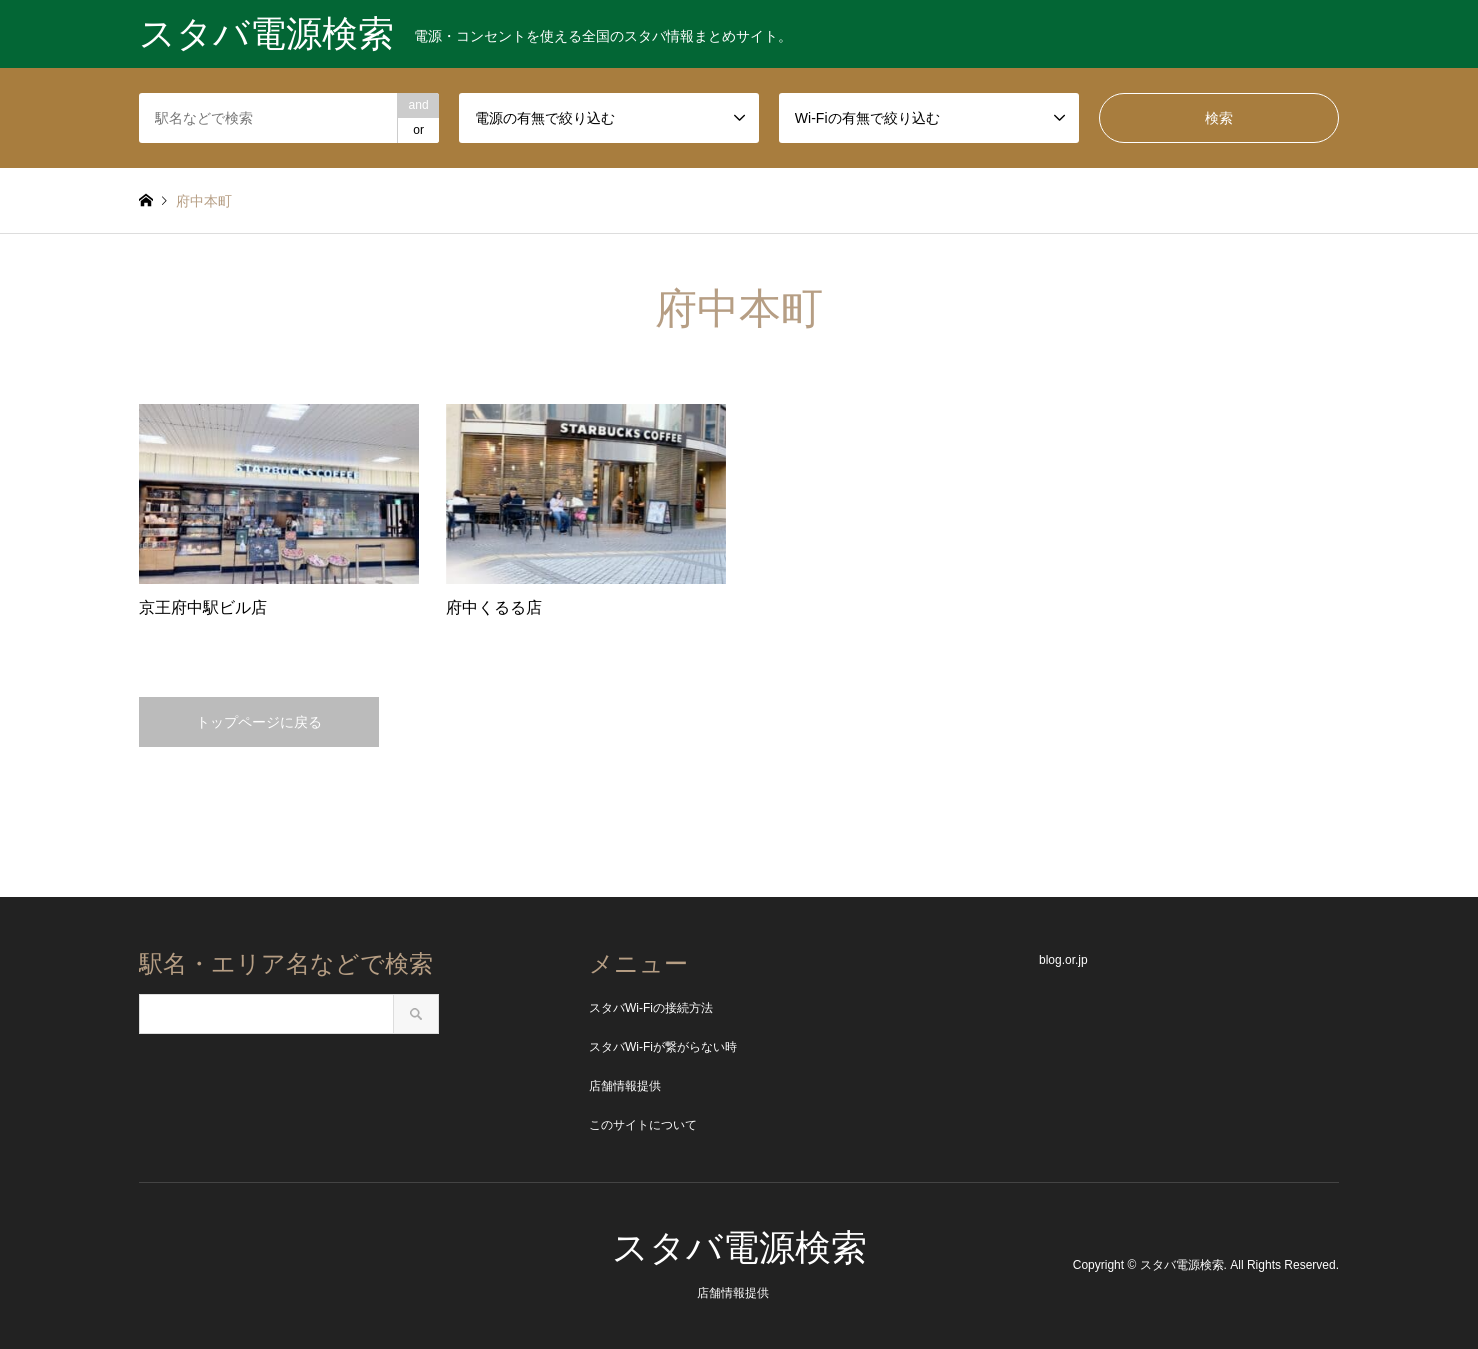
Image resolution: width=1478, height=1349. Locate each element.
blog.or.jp (1063, 960)
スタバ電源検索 (739, 1247)
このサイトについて (643, 1125)
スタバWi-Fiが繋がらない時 (663, 1047)
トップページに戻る (259, 722)
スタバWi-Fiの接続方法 (651, 1008)
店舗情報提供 (625, 1086)
